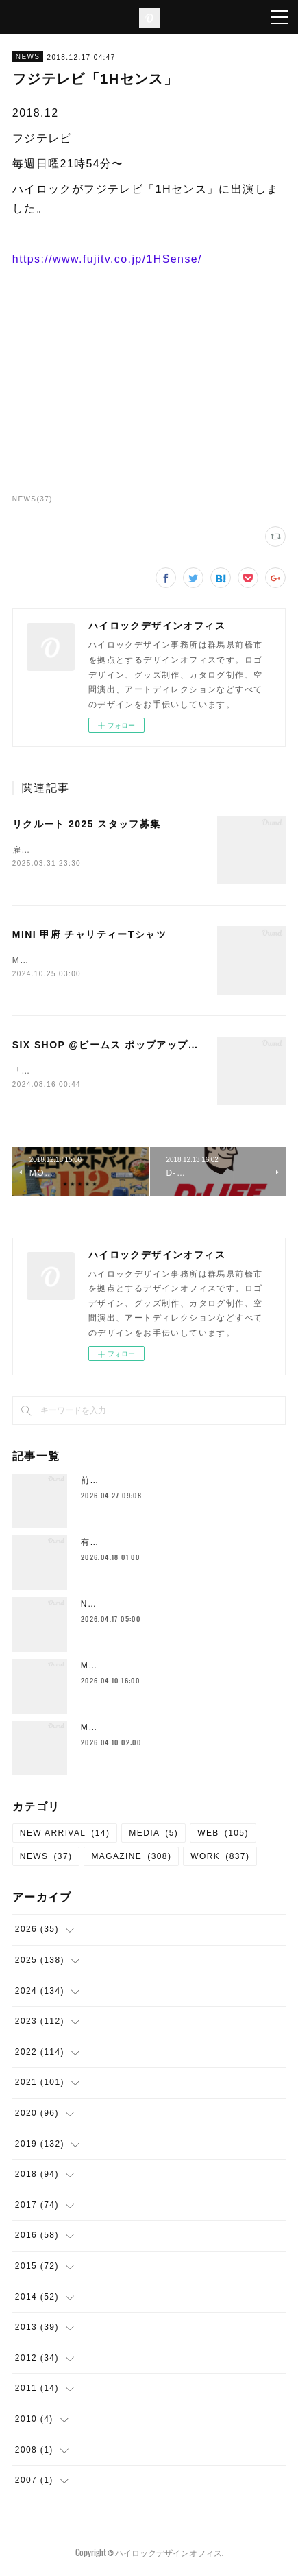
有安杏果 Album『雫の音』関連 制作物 (165, 1545)
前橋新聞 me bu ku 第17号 (138, 1483)
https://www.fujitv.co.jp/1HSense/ (107, 259)
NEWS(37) (32, 499)
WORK (219, 1859)
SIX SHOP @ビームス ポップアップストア (116, 1046)
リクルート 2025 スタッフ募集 (86, 823)
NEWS (28, 56)
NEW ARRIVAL (65, 1836)
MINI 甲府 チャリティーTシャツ (89, 935)
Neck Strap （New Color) (140, 1606)
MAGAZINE (131, 1859)
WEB (223, 1836)
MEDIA (153, 1836)
